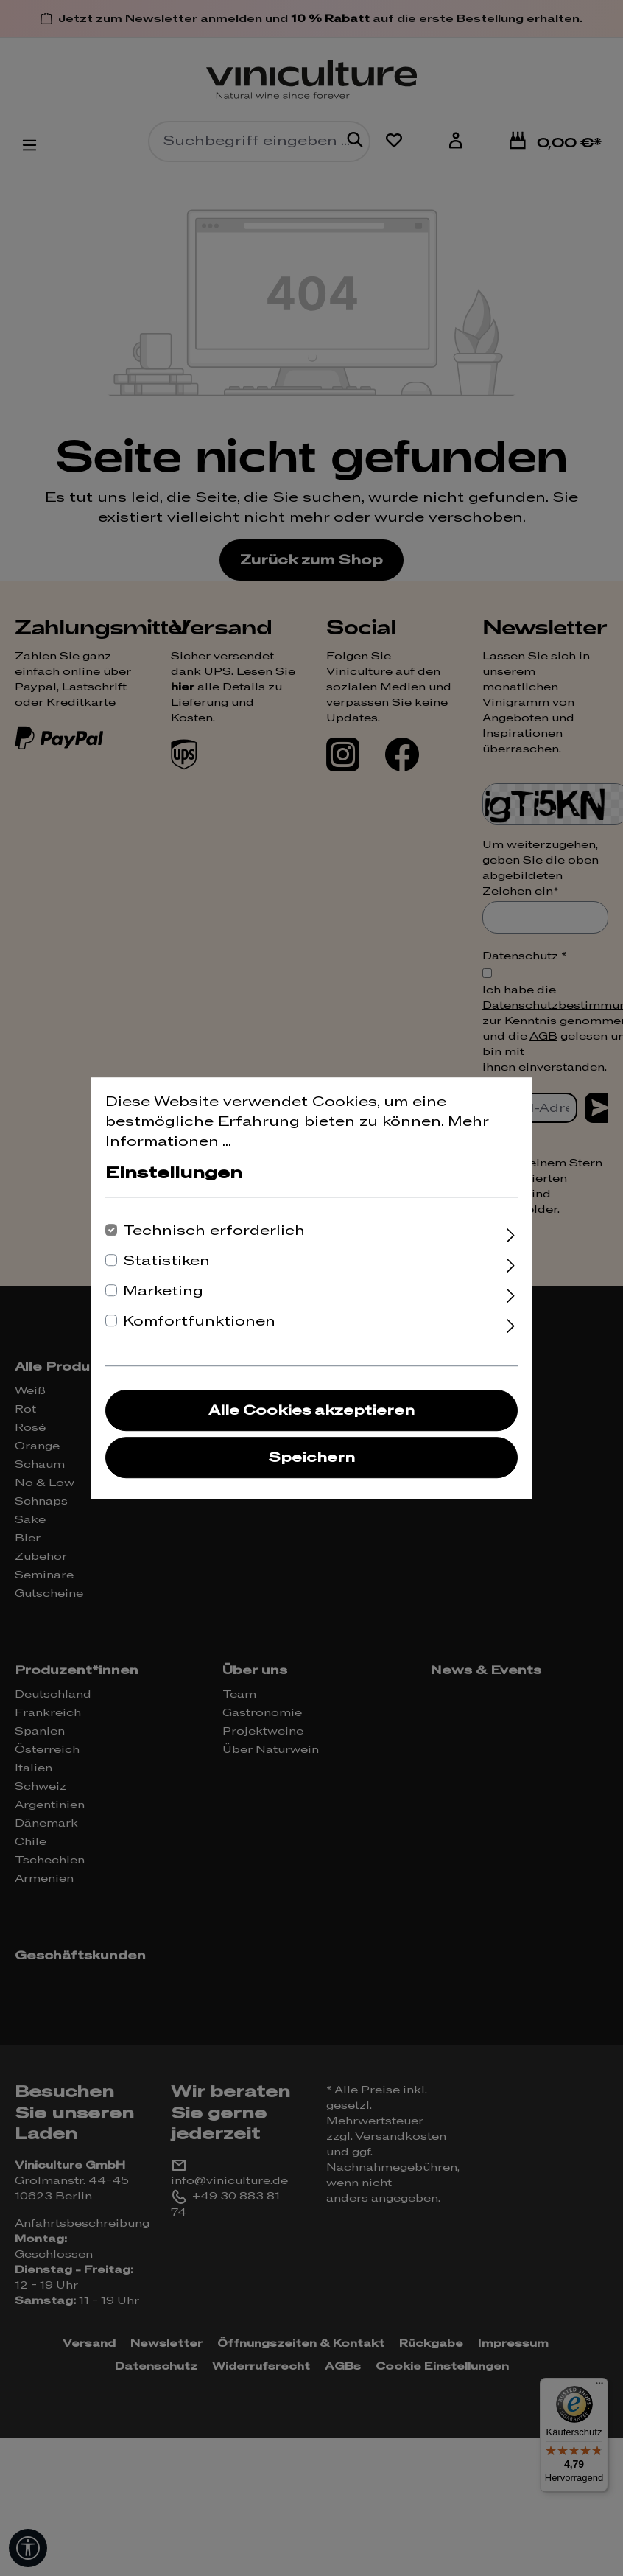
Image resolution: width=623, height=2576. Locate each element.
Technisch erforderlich (214, 1230)
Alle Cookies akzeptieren (311, 1410)
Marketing (163, 1291)
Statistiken (166, 1261)
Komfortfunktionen (199, 1321)
